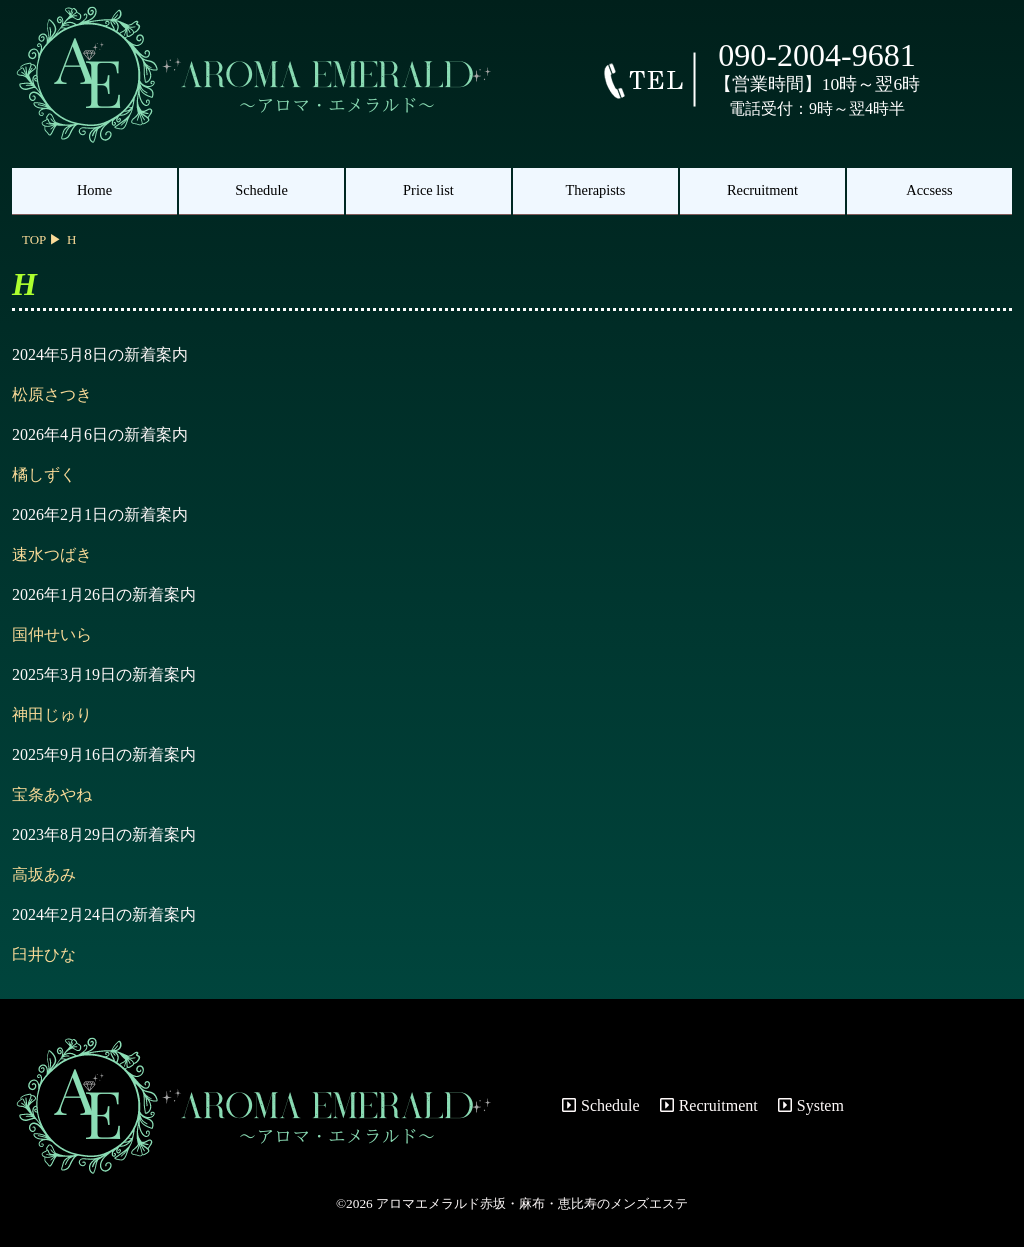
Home (94, 190)
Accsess (929, 190)
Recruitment (762, 190)
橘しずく (44, 474)
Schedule (261, 190)
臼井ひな (44, 954)
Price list (428, 190)
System (811, 1105)
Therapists (596, 190)
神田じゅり (52, 714)
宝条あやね (52, 794)
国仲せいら (52, 634)
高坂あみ (44, 874)
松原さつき (52, 394)
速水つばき (52, 554)
